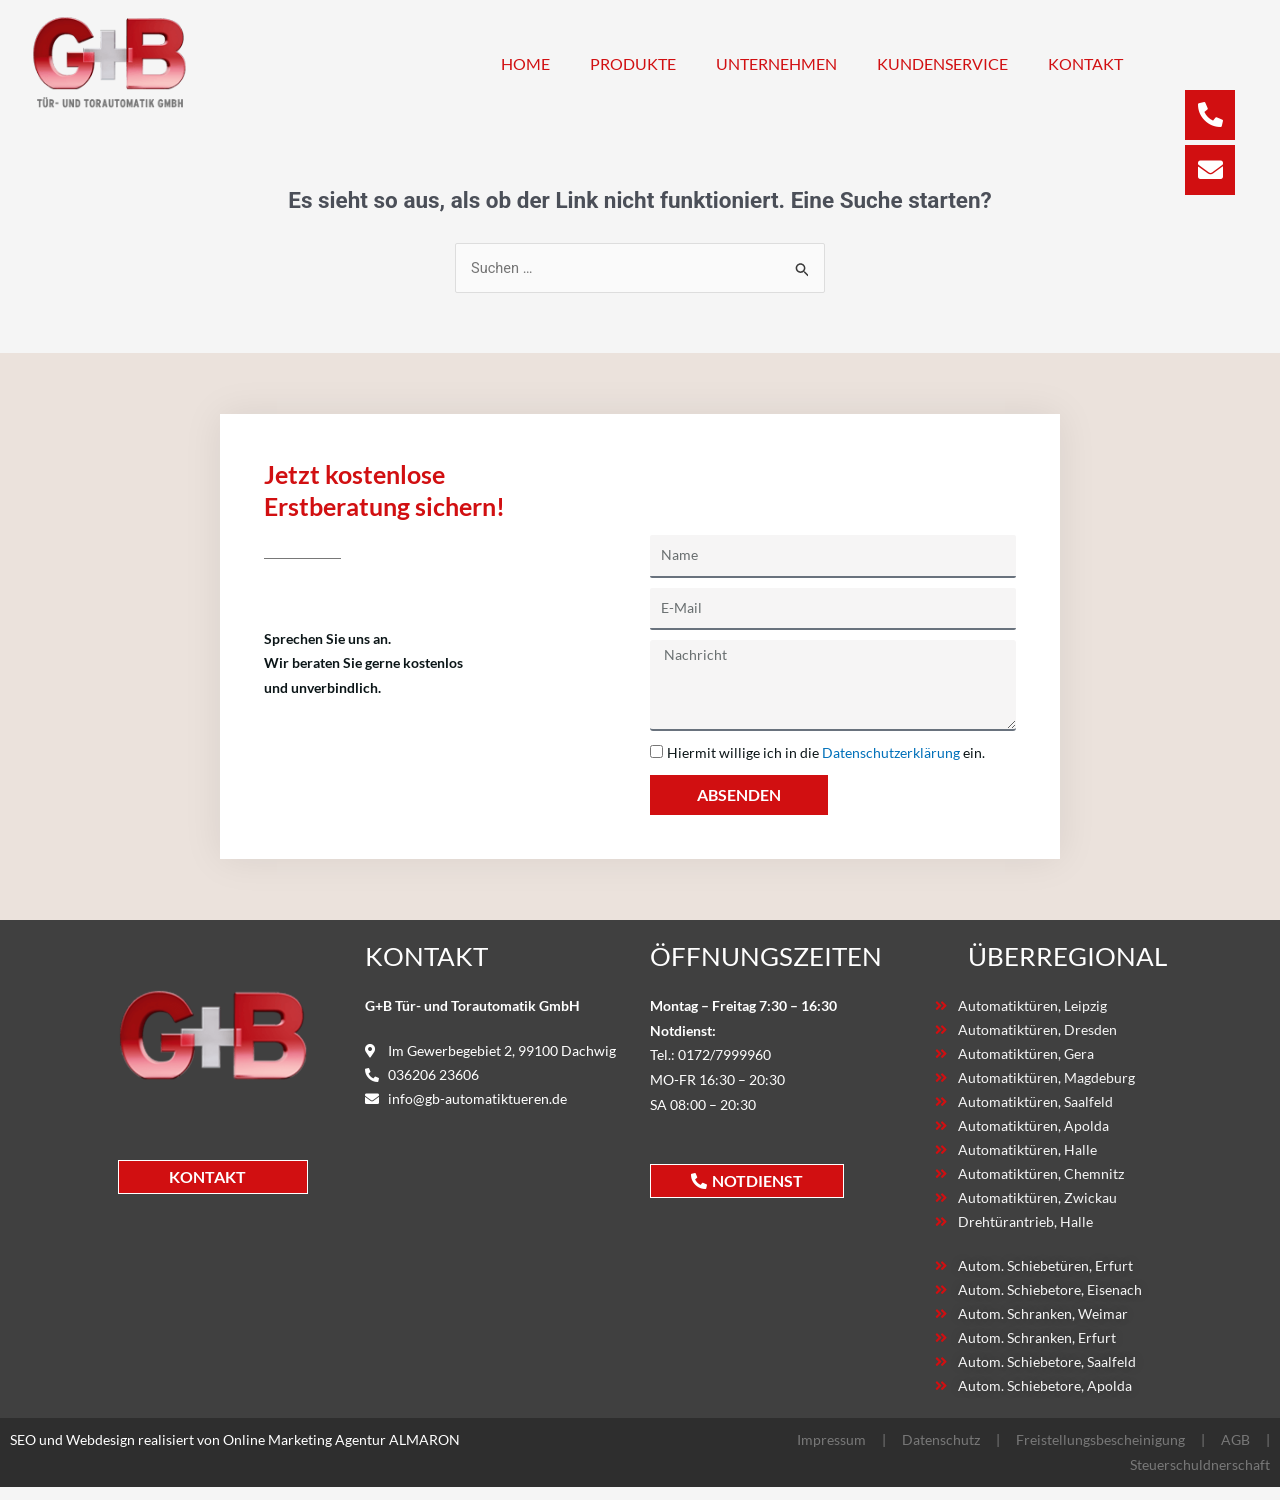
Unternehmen (776, 63)
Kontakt (1085, 63)
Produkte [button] (633, 63)
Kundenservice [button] (942, 63)
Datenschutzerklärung (891, 752)
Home (525, 63)
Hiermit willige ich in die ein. (826, 752)
